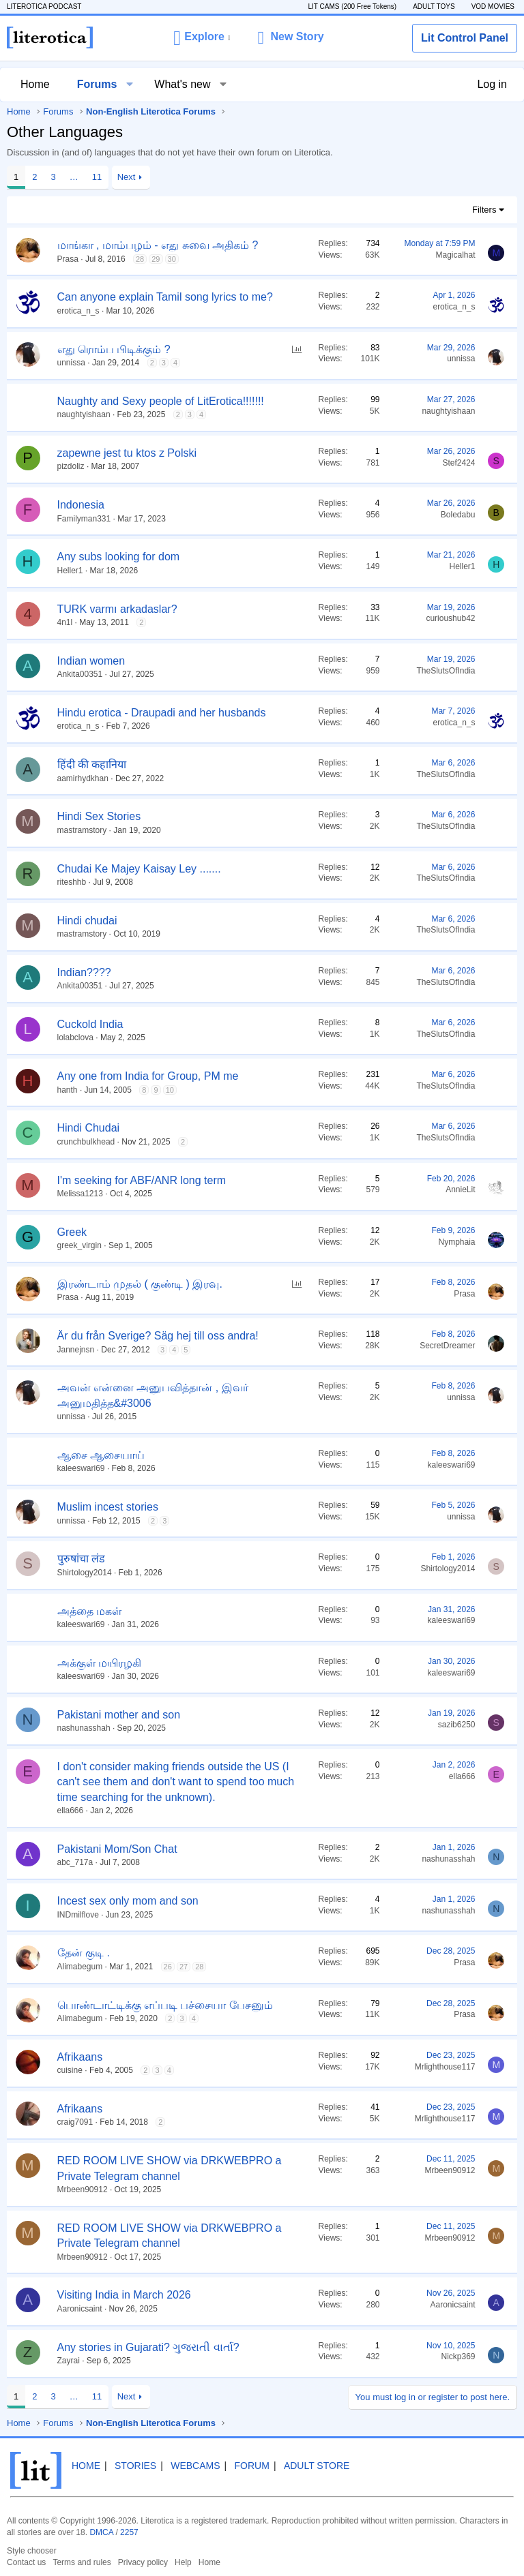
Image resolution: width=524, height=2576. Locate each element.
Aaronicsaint (79, 2309)
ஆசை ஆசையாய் (101, 1455)
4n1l (65, 622)
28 (140, 259)
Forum (252, 2465)
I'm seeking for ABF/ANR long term (142, 1180)
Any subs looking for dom (118, 556)
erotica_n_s (78, 311)
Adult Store (316, 2465)
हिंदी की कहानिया (92, 764)
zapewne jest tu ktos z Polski (127, 453)
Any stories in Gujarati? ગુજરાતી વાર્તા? (148, 2347)
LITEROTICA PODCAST (44, 6)
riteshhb (72, 882)
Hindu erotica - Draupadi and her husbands (161, 712)
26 (168, 1967)
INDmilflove (78, 1915)
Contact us (26, 2562)
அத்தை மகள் (89, 1611)
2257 (129, 2532)
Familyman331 (84, 519)
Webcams (195, 2465)
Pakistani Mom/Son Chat (117, 1849)
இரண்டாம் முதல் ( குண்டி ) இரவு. (139, 1284)
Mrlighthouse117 (445, 2067)
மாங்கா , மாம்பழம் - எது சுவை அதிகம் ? (158, 245)
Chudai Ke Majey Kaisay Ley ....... (139, 869)
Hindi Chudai (88, 1128)
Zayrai (68, 2360)
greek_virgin (79, 1245)
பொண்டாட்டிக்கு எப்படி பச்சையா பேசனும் (165, 2005)
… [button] (74, 177)
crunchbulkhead (86, 1142)
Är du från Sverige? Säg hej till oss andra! (158, 1336)
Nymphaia (456, 1242)
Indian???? (84, 972)
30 (172, 259)
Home (35, 84)
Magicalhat (455, 255)
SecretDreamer (447, 1345)
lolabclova (75, 1037)
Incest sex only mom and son (128, 1901)
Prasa (67, 259)
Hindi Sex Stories (99, 816)
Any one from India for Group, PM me (148, 1076)
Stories (135, 2465)
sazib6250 (457, 1724)
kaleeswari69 (81, 1468)
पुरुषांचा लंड (81, 1558)
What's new (182, 84)
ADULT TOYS (434, 6)
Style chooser (32, 2551)
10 (170, 1090)
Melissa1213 (80, 1193)
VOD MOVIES (492, 6)
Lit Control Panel (464, 38)
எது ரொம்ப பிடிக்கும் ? (114, 349)
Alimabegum (80, 1966)
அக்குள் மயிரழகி (99, 1663)
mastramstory (82, 830)
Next (126, 177)
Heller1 (70, 570)
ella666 (70, 1810)
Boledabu (458, 514)
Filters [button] (484, 209)
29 (155, 259)
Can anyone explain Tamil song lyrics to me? (165, 297)
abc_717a (75, 1862)
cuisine (70, 2070)
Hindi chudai (87, 920)
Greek (72, 1232)
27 (183, 1967)
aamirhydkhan (82, 778)
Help (183, 2562)
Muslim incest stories (107, 1507)
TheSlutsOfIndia (445, 671)
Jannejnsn (76, 1349)
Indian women (91, 661)
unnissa (71, 362)
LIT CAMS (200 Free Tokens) (352, 6)
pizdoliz (71, 466)
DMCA (101, 2532)
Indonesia (80, 505)
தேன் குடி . (83, 1952)
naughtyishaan (84, 414)
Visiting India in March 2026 (124, 2295)
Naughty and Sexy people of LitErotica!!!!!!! (160, 401)
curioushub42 (450, 618)
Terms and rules (82, 2562)
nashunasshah (84, 1728)
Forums (97, 84)
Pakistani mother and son (119, 1715)
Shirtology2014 (84, 1572)
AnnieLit (460, 1189)
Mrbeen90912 (82, 2189)
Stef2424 (458, 463)
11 (97, 177)
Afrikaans (80, 2057)
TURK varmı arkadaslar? (117, 609)
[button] (202, 37)
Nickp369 (458, 2356)
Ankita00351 (80, 674)
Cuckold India (90, 1024)
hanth (67, 1090)
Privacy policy (143, 2562)
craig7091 (75, 2122)
